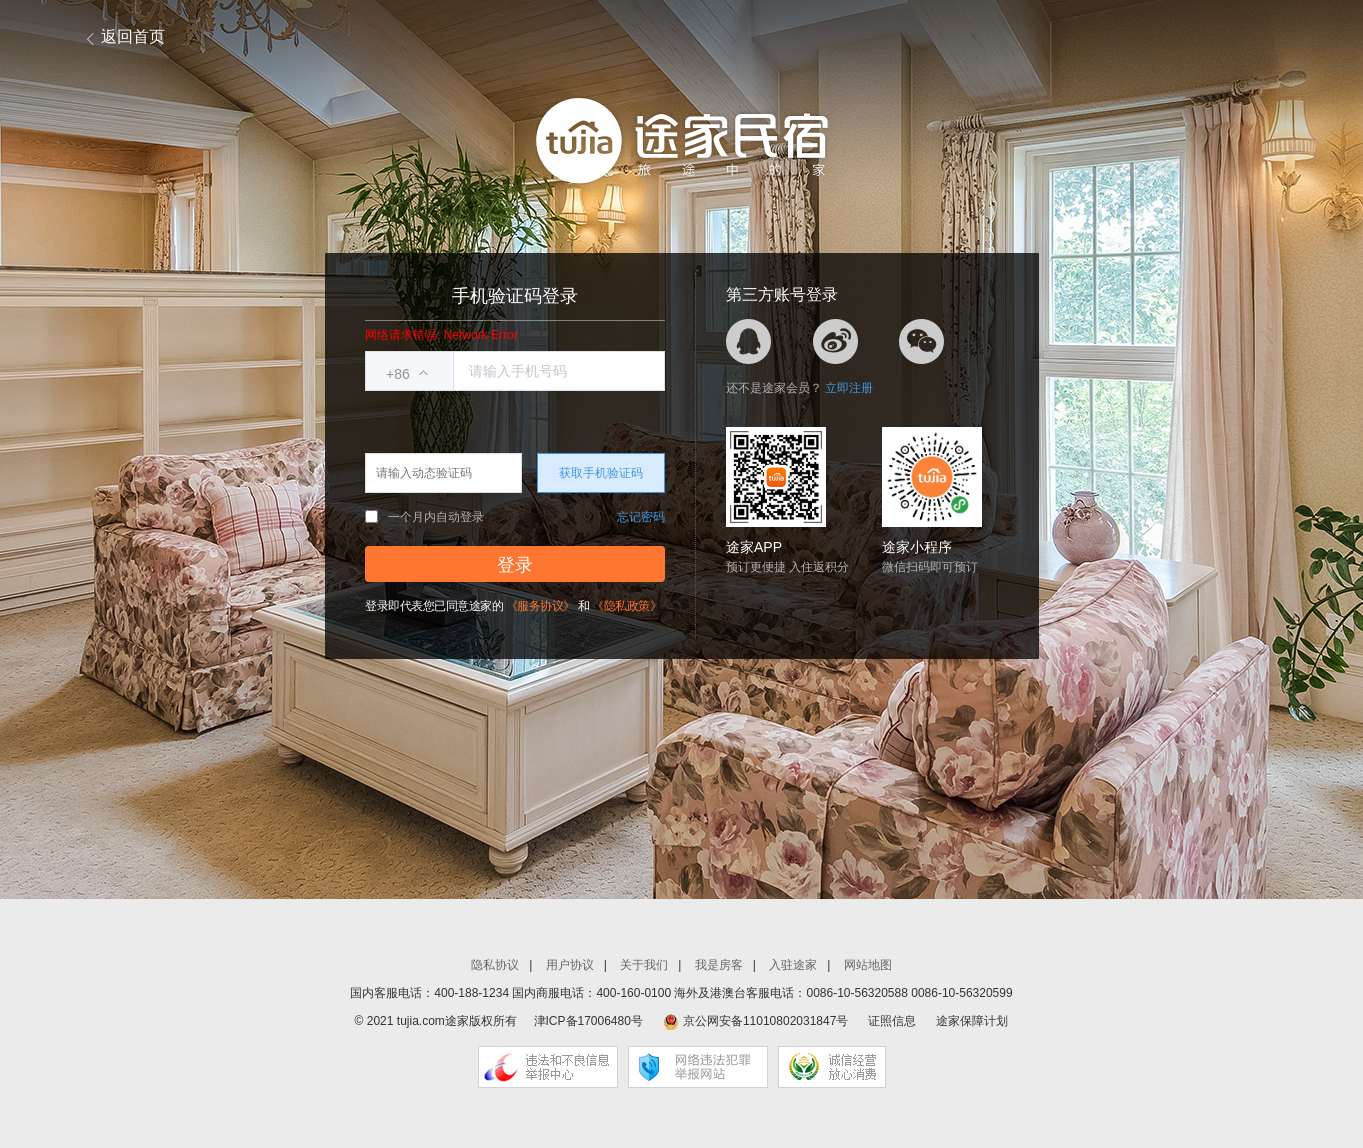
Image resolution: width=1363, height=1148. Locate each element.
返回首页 (133, 36)
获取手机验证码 (601, 473)
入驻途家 (793, 965)
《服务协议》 (540, 606)
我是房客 (719, 965)
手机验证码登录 (515, 296)
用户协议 (570, 965)
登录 (515, 565)
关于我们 (644, 965)
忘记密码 (641, 517)
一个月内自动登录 (424, 517)
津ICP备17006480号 (588, 1021)
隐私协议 (495, 965)
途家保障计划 (972, 1021)
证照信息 (892, 1021)
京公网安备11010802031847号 (765, 1021)
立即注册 (849, 388)
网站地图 (868, 965)
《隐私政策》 (626, 606)
